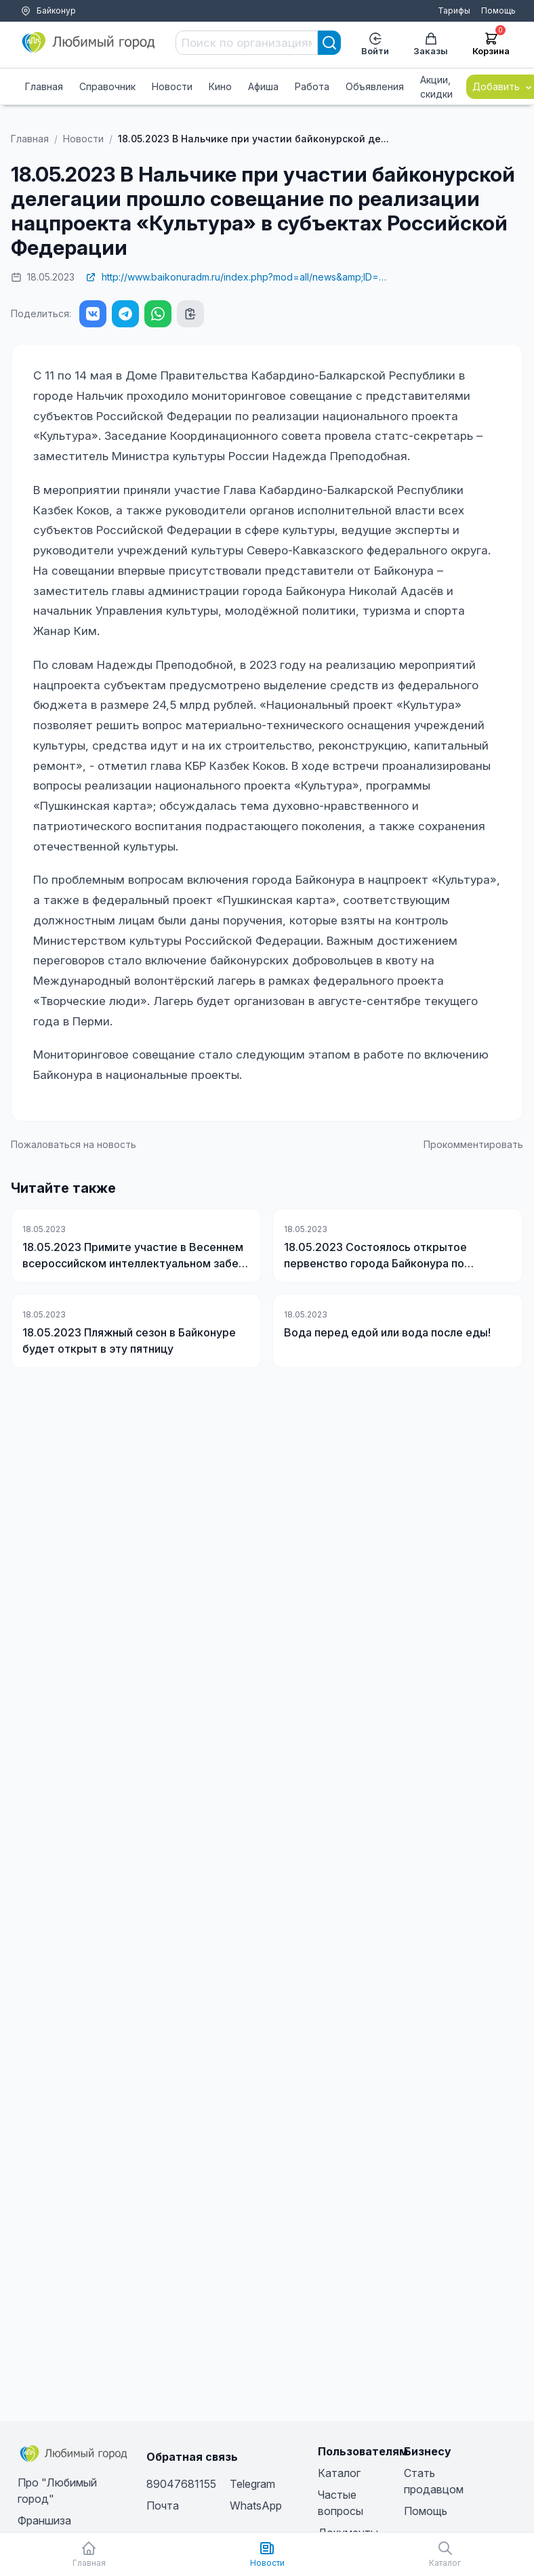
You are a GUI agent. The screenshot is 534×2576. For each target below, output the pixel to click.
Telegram (252, 2484)
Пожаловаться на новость (73, 1144)
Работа (312, 86)
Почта (162, 2505)
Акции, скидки (436, 87)
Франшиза (44, 2520)
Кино (220, 86)
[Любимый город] (89, 43)
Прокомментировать (473, 1144)
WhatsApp (256, 2505)
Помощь (498, 10)
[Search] (329, 42)
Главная (44, 86)
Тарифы (454, 10)
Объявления (375, 86)
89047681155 (181, 2484)
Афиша (263, 86)
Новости (172, 86)
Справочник (107, 86)
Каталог (339, 2473)
